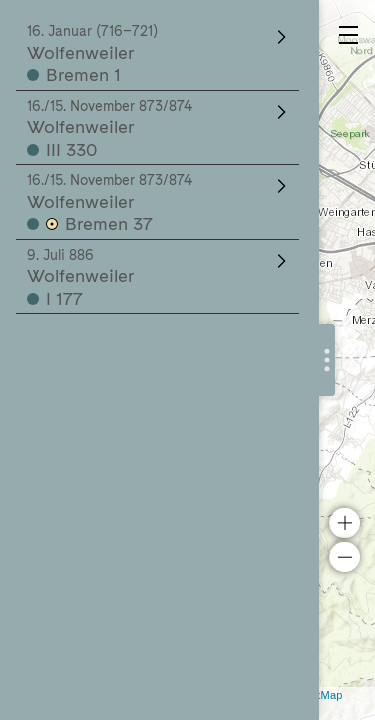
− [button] (344, 557)
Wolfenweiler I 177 (159, 278)
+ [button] (344, 523)
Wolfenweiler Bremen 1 (159, 54)
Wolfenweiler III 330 (159, 129)
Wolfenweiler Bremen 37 (159, 203)
